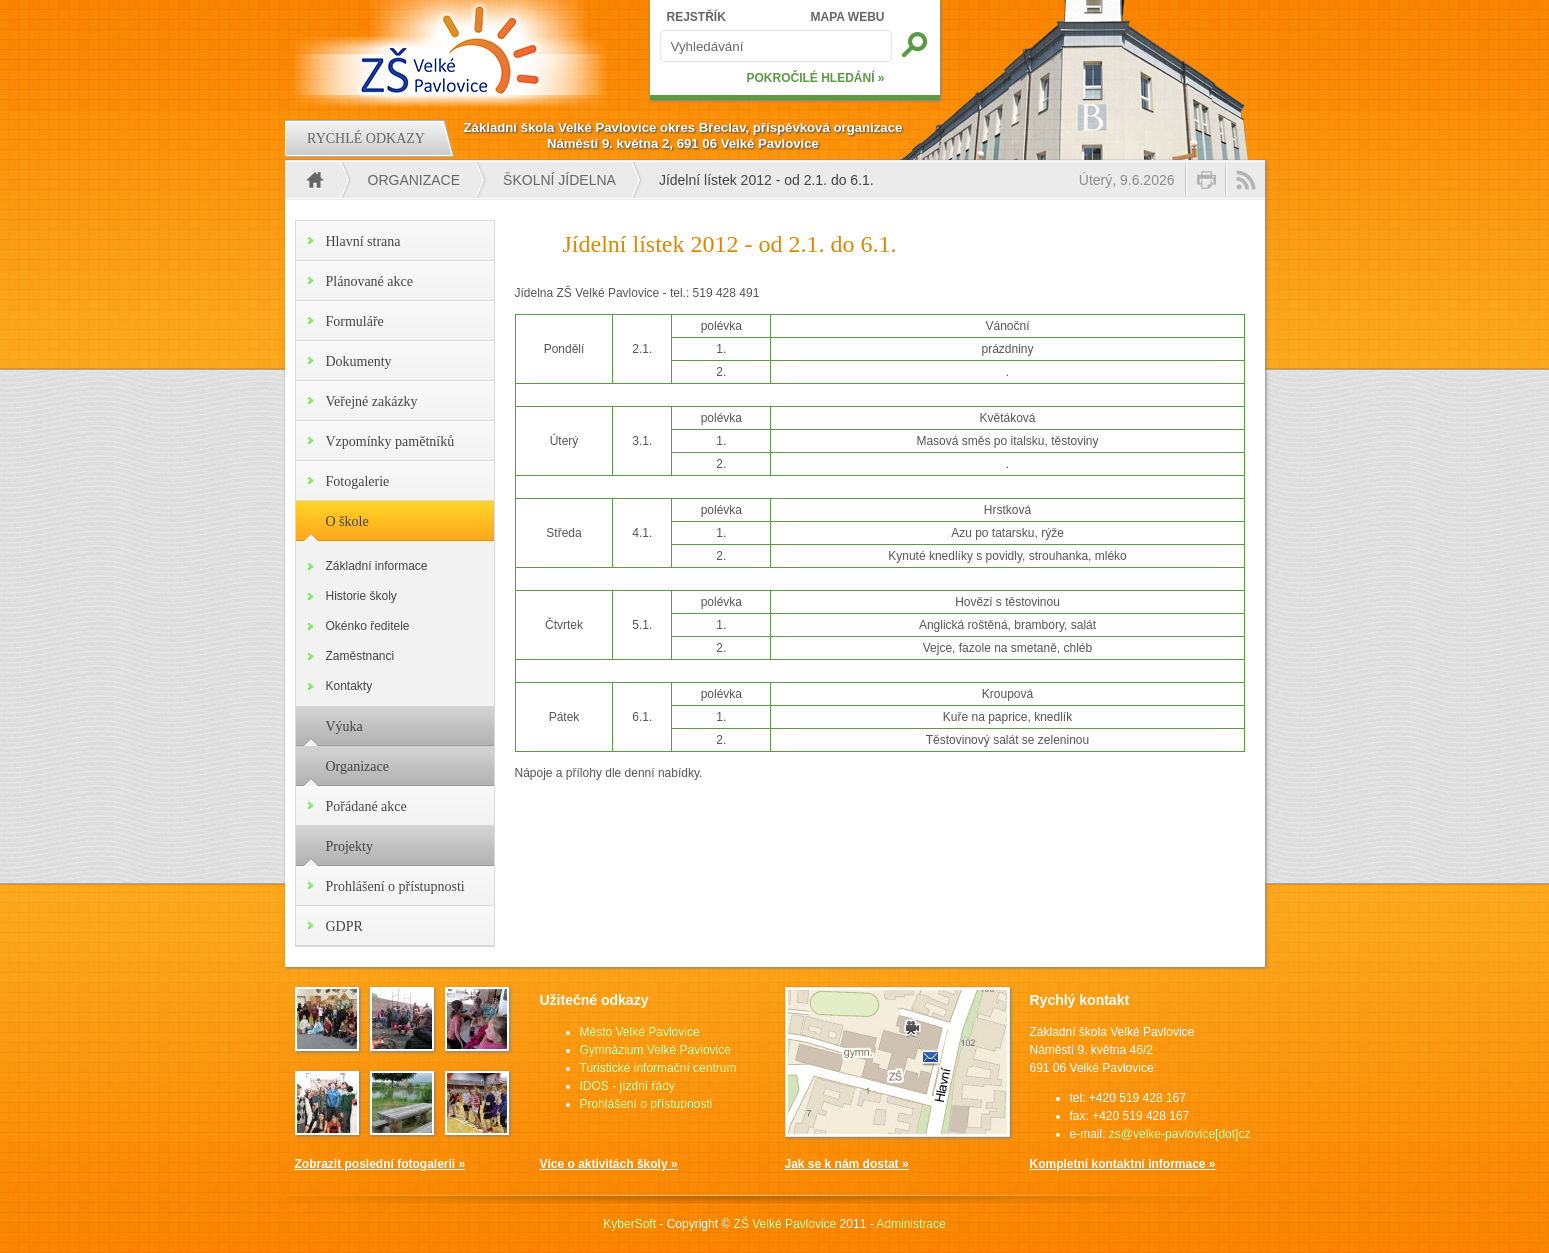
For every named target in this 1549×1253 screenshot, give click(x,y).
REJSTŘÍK (696, 17)
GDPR (344, 926)
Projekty (349, 846)
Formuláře (355, 321)
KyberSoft (629, 1224)
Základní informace (377, 566)
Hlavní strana (363, 241)
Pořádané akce (366, 806)
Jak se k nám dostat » (847, 1164)
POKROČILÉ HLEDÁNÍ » (815, 78)
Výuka (344, 726)
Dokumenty (359, 361)
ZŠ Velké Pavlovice (785, 1224)
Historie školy (361, 596)
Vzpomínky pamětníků (390, 441)
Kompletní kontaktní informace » (1123, 1164)
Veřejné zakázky (372, 401)
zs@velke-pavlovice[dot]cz (1180, 1134)
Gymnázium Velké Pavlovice (655, 1050)
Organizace (414, 180)
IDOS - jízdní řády (627, 1086)
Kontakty (349, 686)
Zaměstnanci (360, 656)
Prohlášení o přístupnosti (395, 886)
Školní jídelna (559, 180)
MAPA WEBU (848, 17)
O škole (347, 521)
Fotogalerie (358, 481)
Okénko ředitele (368, 626)
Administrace (910, 1224)
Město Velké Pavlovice (640, 1032)
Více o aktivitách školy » (609, 1164)
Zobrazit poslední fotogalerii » (380, 1164)
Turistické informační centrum (658, 1068)
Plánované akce (369, 281)
